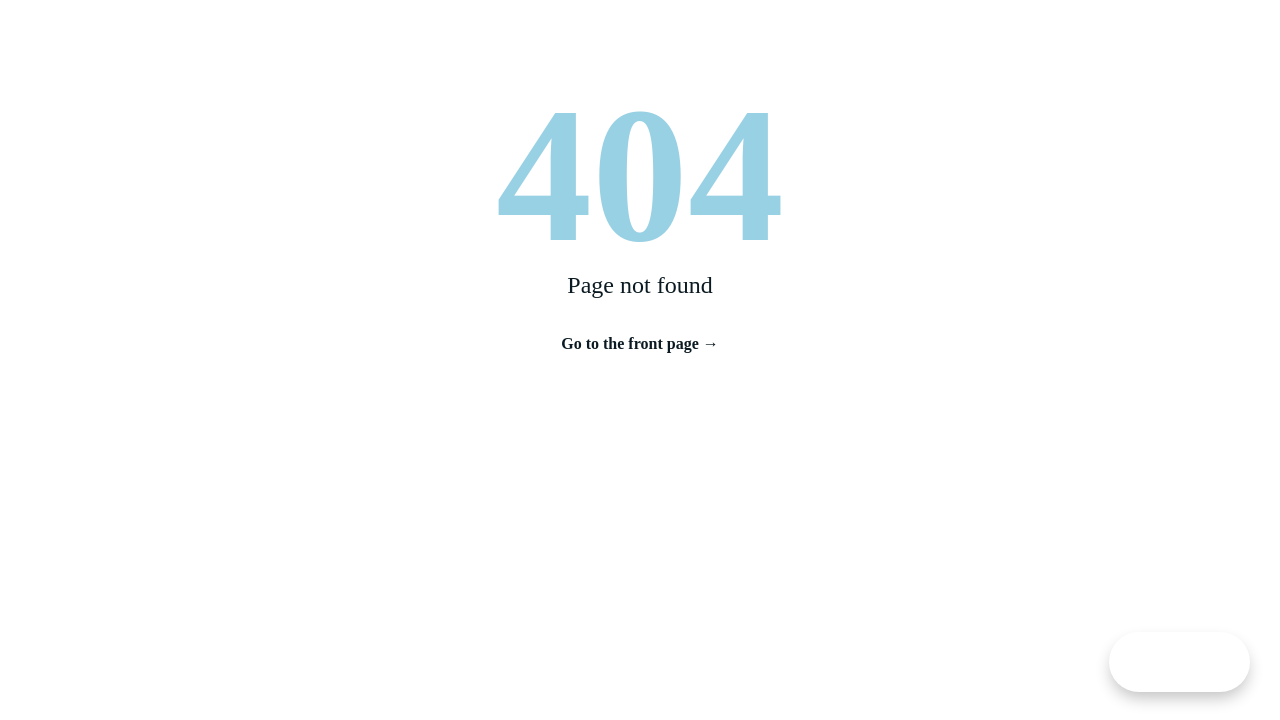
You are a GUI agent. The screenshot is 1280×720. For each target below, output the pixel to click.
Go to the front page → (639, 343)
